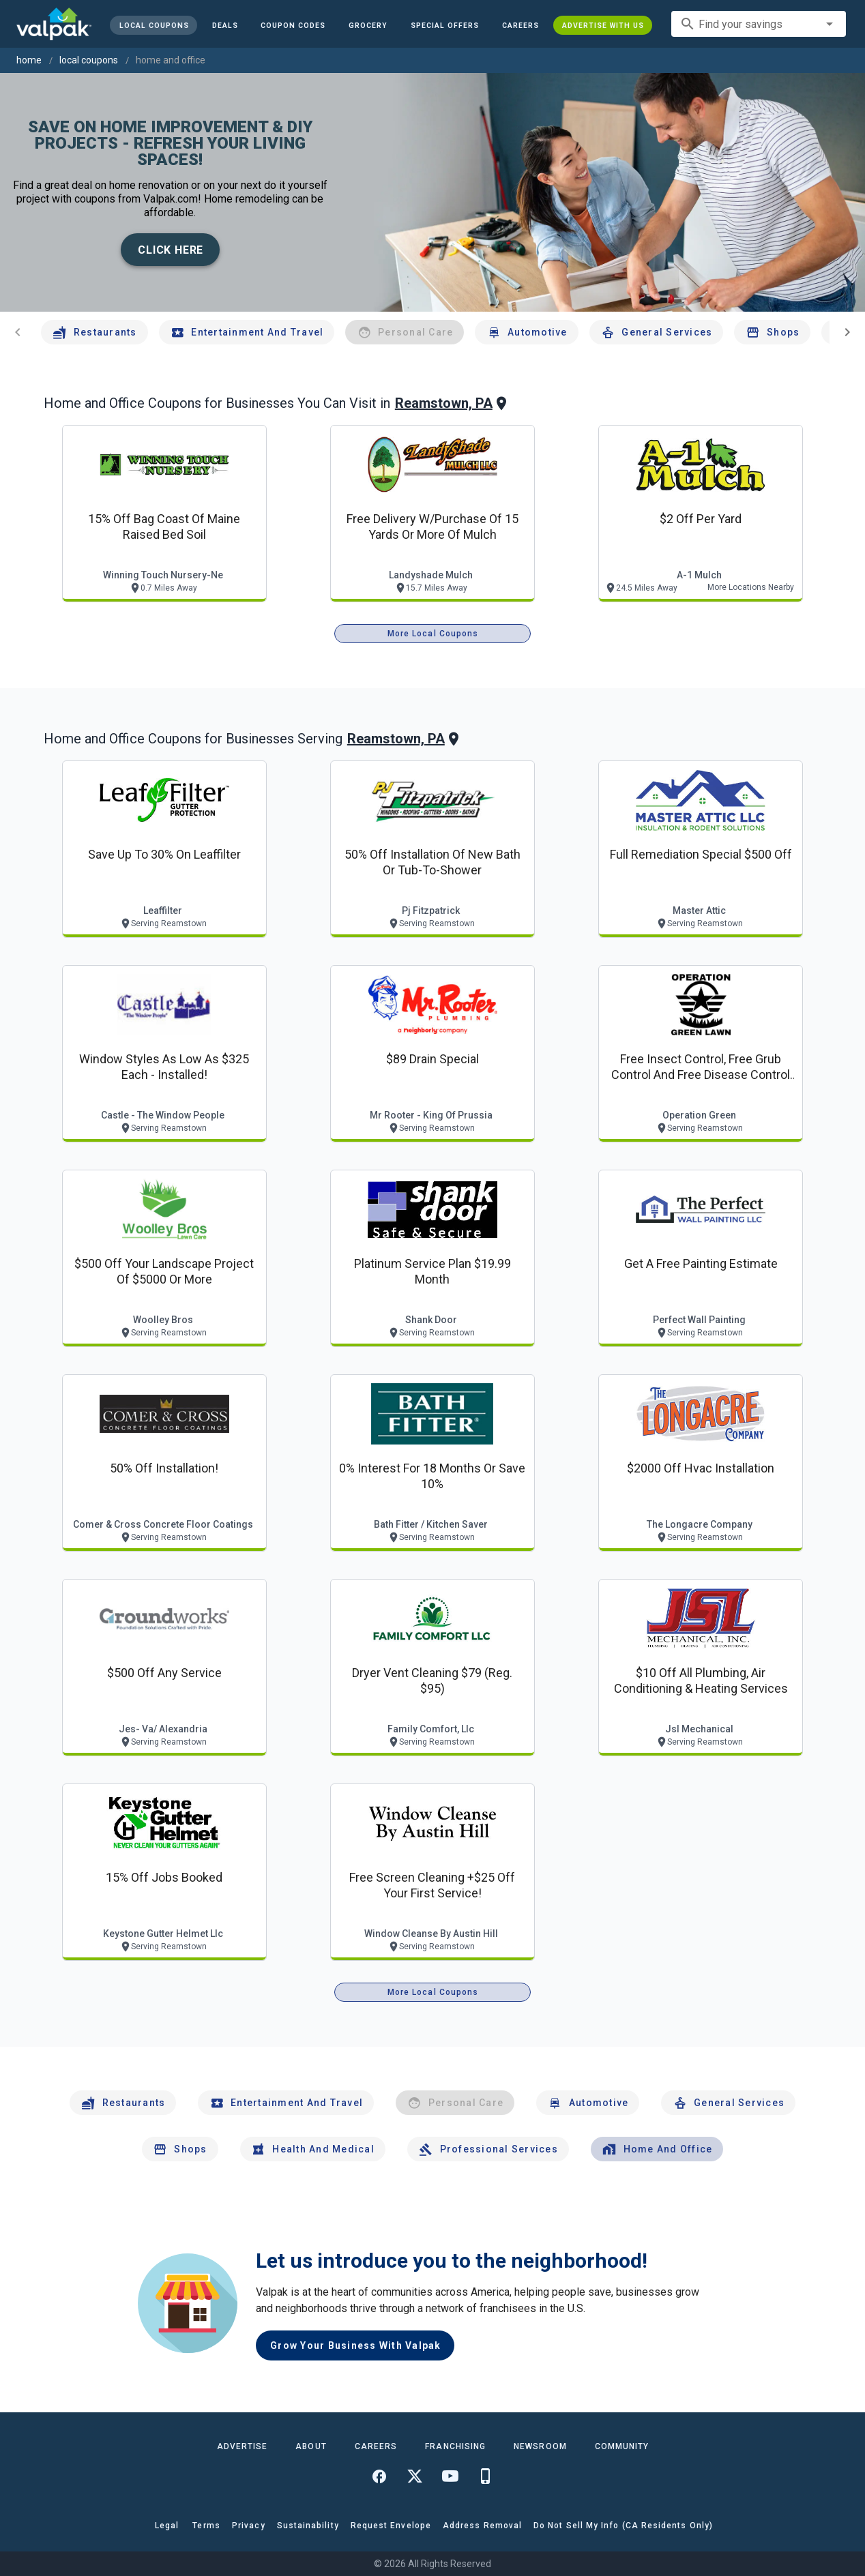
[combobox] (758, 24)
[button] (445, 25)
